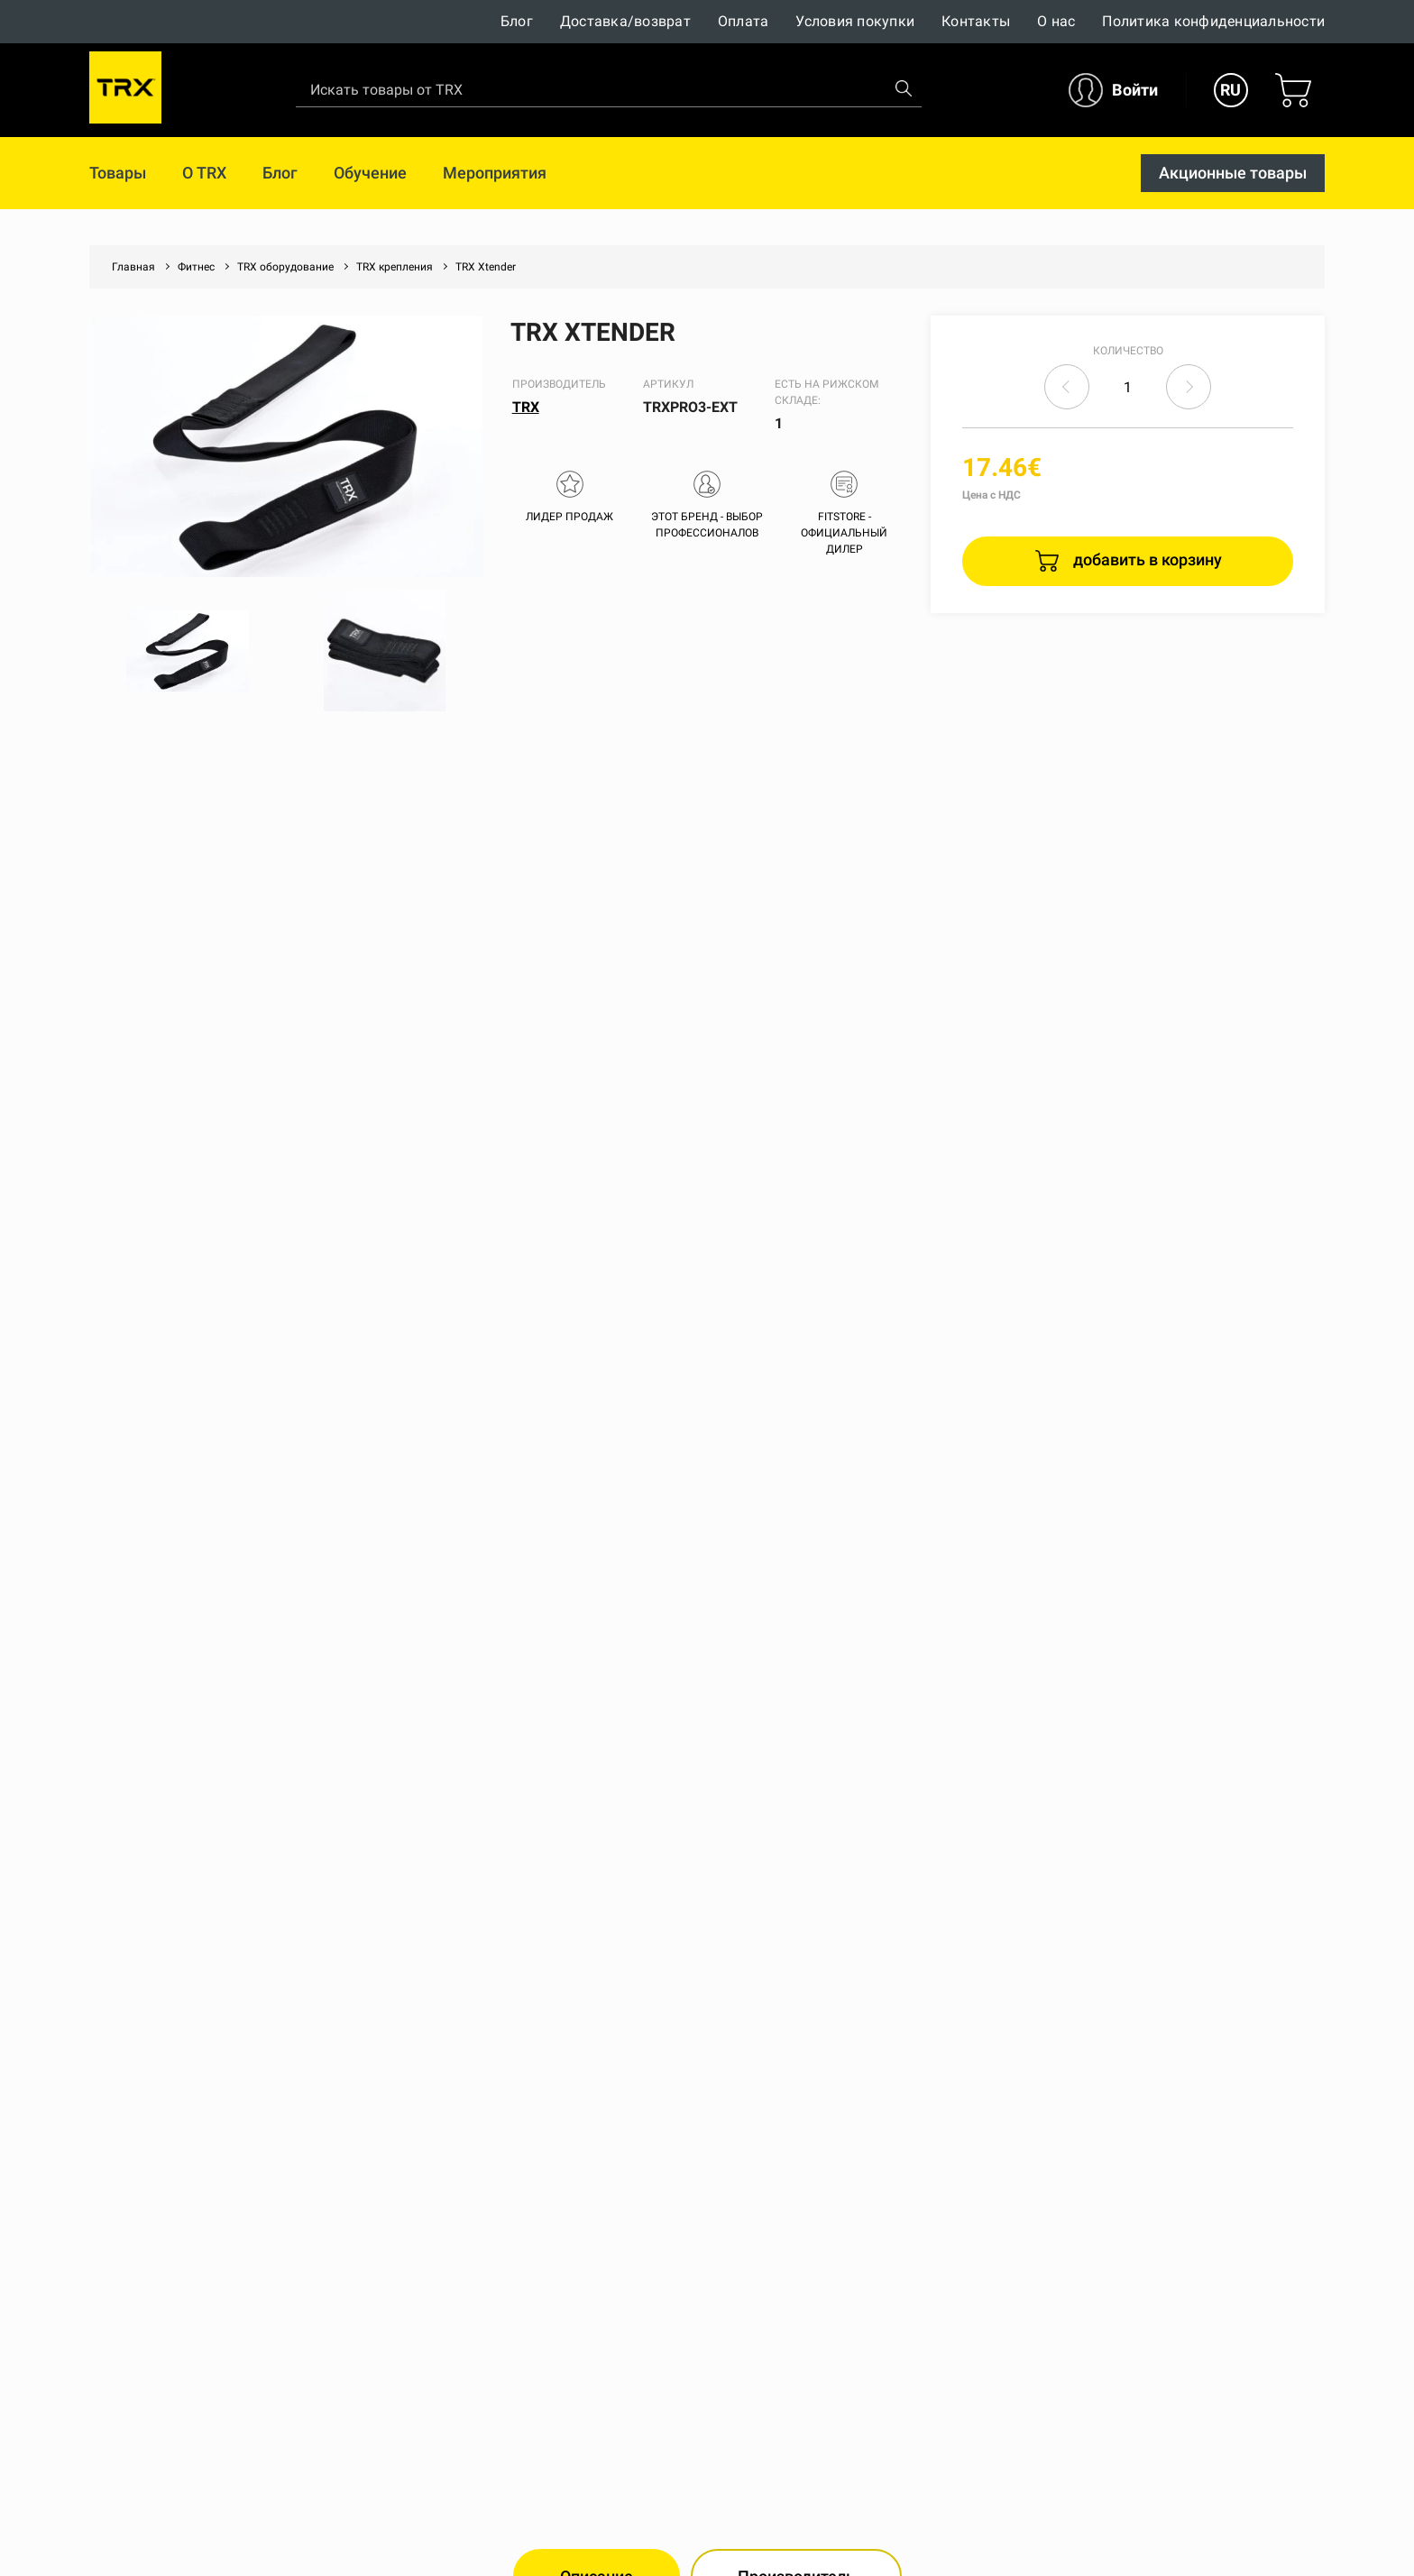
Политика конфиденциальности (1213, 21)
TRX (525, 407)
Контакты (975, 21)
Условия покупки (854, 21)
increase (1188, 386)
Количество (1128, 350)
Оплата (743, 21)
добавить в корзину (1146, 559)
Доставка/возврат (625, 21)
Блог (516, 21)
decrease (1066, 386)
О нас (1056, 21)
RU (1230, 89)
